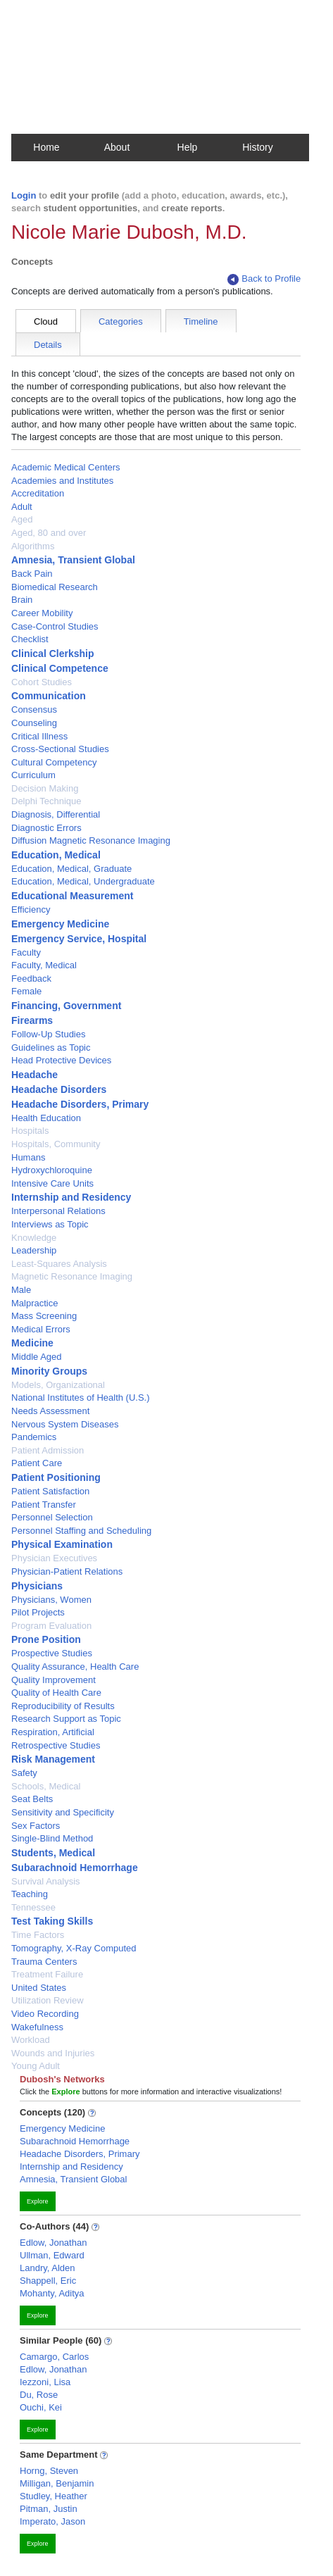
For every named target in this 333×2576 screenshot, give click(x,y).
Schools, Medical (45, 1786)
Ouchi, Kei (41, 2407)
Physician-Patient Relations (66, 1571)
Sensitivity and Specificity (62, 1812)
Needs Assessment (50, 1411)
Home (46, 147)
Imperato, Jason (52, 2521)
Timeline (201, 321)
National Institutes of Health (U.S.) (80, 1397)
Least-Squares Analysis (59, 1263)
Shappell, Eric (48, 2280)
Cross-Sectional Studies (60, 749)
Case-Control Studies (55, 626)
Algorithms (32, 546)
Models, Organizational (58, 1385)
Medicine (32, 1343)
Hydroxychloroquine (51, 1170)
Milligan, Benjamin (57, 2483)
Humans (28, 1157)
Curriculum (33, 775)
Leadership (33, 1250)
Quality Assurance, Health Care (75, 1666)
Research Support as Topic (66, 1718)
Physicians (37, 1586)
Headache (34, 1074)
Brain (21, 599)
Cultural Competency (53, 762)
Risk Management (53, 1759)
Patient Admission (47, 1450)
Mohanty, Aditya (52, 2293)
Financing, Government (66, 1005)
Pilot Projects (38, 1612)
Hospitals (30, 1130)
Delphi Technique (46, 801)
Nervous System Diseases (64, 1424)
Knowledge (33, 1237)
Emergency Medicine (60, 924)
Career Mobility (42, 613)
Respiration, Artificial (52, 1732)
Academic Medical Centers (65, 467)
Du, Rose (39, 2394)
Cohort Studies (41, 682)
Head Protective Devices (61, 1060)
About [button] (117, 147)
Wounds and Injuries (52, 2053)
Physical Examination (62, 1544)
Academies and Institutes (62, 480)
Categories (121, 321)
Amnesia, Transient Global (73, 559)
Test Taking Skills (52, 1921)
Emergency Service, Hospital (78, 938)
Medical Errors (40, 1329)
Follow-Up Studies (48, 1034)
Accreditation (37, 493)
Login (23, 195)
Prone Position (46, 1639)
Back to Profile (264, 279)
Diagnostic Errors (46, 828)
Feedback (31, 978)
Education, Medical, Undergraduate (83, 881)
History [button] (257, 147)
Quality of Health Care (56, 1692)
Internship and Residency (71, 1197)
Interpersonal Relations (58, 1211)
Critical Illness (39, 736)
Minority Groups (49, 1371)
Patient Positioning (56, 1477)
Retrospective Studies (55, 1745)
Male (21, 1289)
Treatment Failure (47, 1974)
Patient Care (36, 1463)
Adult (21, 506)
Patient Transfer (43, 1504)
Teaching (29, 1894)
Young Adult (35, 2066)
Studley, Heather (53, 2496)
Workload (30, 2039)
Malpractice (34, 1303)
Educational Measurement (72, 895)
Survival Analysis (45, 1881)
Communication (48, 695)
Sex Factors (35, 1825)
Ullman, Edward (52, 2255)
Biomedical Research (54, 587)
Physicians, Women (51, 1599)
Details (48, 344)
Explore (38, 2201)
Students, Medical (53, 1852)
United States (38, 1987)
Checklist (30, 639)
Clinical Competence (59, 668)
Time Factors (37, 1935)
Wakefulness (37, 2027)
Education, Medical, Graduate (71, 868)
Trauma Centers (44, 1961)
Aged (21, 519)
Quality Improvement (53, 1680)
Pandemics (33, 1437)
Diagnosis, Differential (55, 814)
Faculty (26, 952)
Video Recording (45, 2013)
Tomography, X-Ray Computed (74, 1948)
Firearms (32, 1020)
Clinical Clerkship (52, 653)
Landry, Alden (47, 2268)
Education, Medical (56, 855)
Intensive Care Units (52, 1183)
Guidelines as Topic (51, 1047)
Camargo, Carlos (54, 2356)
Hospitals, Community (55, 1144)
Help (187, 147)
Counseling (34, 723)
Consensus (34, 709)
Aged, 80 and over (48, 532)
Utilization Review (47, 2000)
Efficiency (30, 909)
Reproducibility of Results (63, 1706)
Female (26, 991)
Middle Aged (36, 1356)
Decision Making (44, 788)
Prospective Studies (51, 1653)
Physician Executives (54, 1558)
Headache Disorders (58, 1089)
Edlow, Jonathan (53, 2242)
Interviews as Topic (50, 1224)
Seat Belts (32, 1799)
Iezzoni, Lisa (45, 2382)
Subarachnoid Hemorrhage (74, 1867)
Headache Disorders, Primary (80, 1104)
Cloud (46, 321)
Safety (24, 1773)
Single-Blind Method (52, 1838)
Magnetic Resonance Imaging (71, 1276)
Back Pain (32, 573)
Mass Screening (44, 1316)
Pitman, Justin (48, 2508)
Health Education (46, 1118)
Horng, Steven (49, 2470)
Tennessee (33, 1907)
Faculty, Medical (44, 965)
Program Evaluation (51, 1625)
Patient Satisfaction (50, 1491)
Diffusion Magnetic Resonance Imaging (90, 840)
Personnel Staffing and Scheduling (81, 1530)
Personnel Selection (52, 1517)
